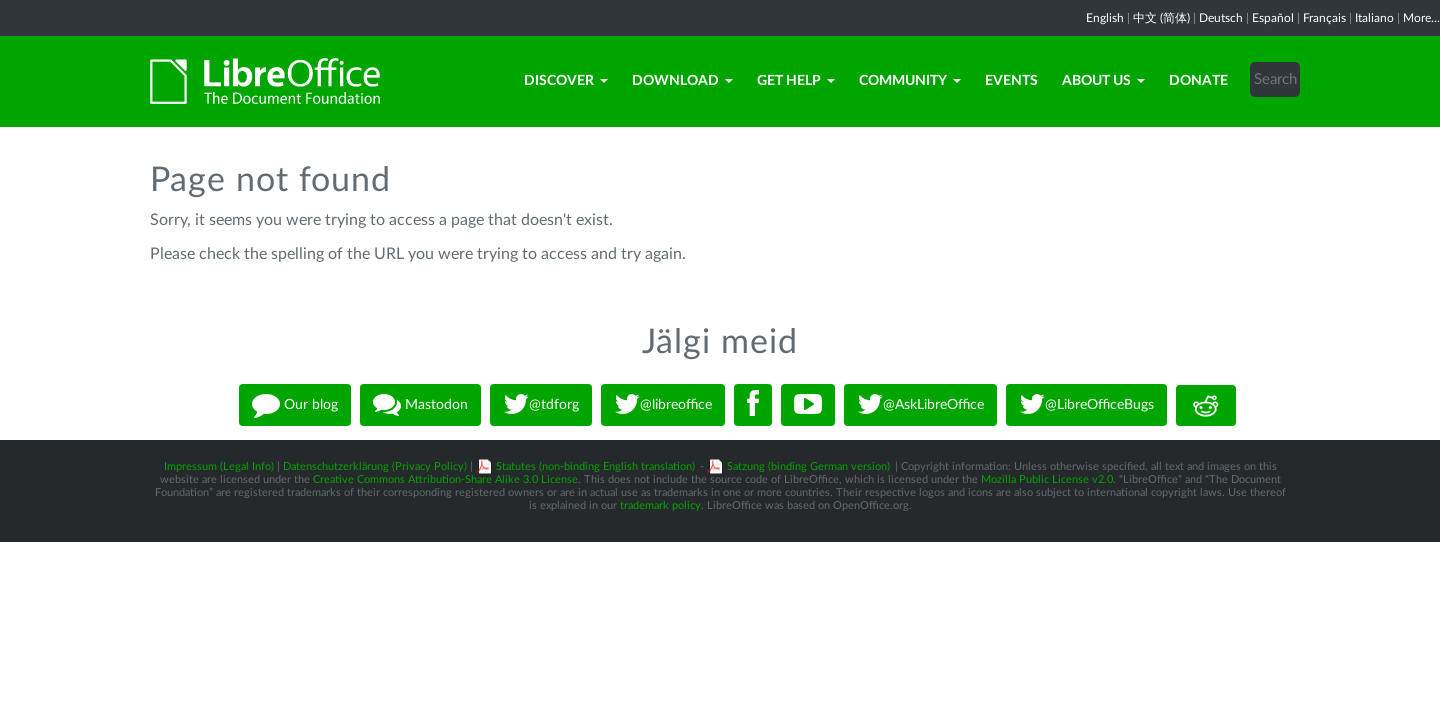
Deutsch (1221, 18)
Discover (566, 81)
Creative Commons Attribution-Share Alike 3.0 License (445, 479)
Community (910, 81)
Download (682, 81)
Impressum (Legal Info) (219, 466)
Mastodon (420, 405)
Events (1011, 81)
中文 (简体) (1161, 18)
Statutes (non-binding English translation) (595, 466)
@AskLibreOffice (920, 405)
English (1105, 18)
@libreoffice (663, 405)
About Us (1103, 81)
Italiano (1374, 18)
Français (1324, 18)
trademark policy (660, 505)
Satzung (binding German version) (808, 466)
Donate (1198, 81)
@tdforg (541, 405)
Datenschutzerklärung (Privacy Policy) (375, 466)
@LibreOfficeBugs (1086, 405)
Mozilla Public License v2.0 (1047, 479)
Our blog (295, 405)
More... (1421, 18)
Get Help (796, 81)
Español (1273, 18)
